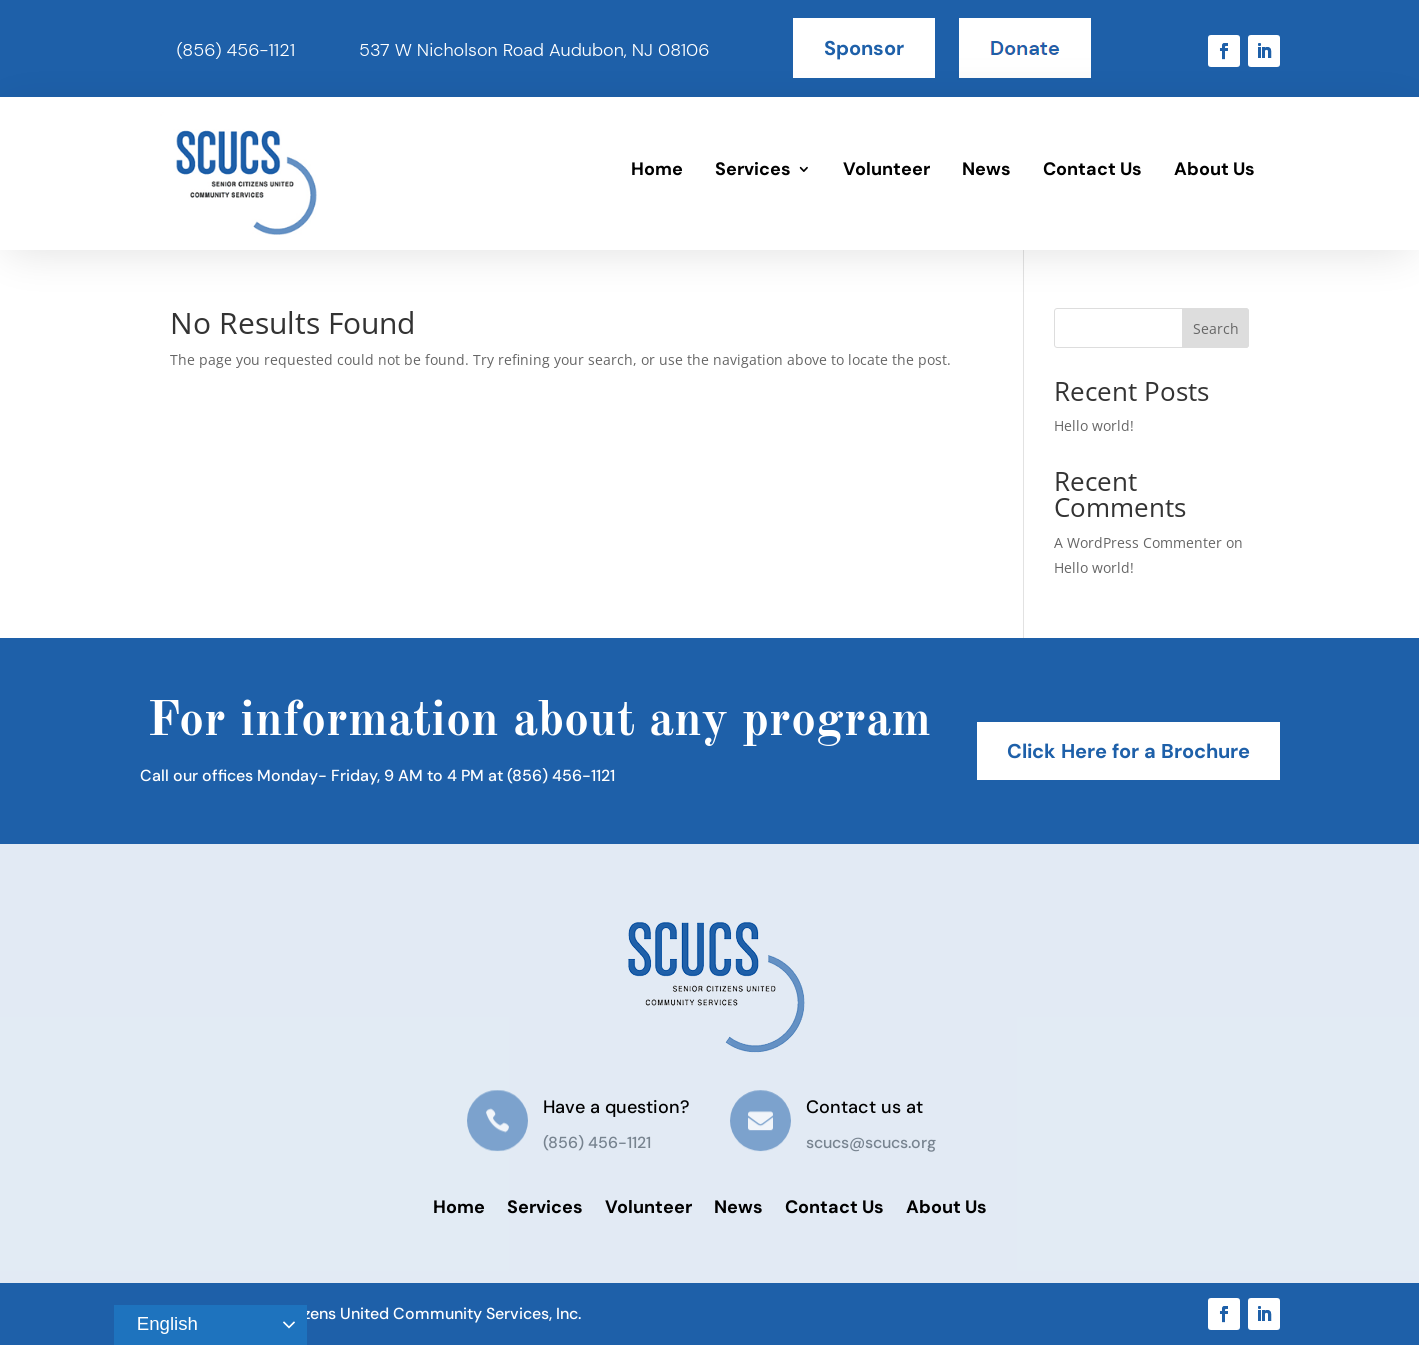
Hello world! (1094, 425)
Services (753, 169)
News (986, 169)
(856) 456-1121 (236, 50)
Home (657, 169)
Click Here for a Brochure (1128, 751)
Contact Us (1092, 169)
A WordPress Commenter (1138, 542)
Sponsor (864, 48)
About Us (1214, 169)
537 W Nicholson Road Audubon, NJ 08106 (534, 50)
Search (1216, 328)
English (159, 1325)
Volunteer (886, 169)
